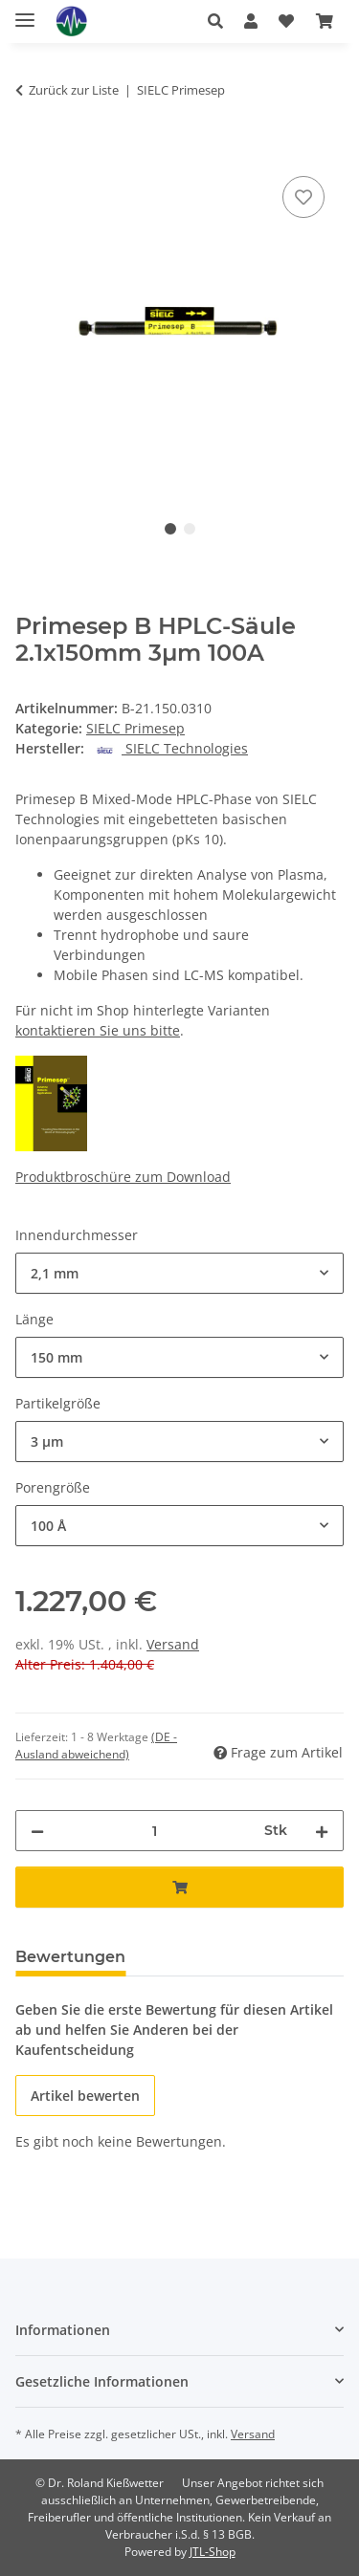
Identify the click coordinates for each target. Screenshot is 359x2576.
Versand (172, 1644)
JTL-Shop (213, 2551)
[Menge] (154, 1830)
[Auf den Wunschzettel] (303, 197)
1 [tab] (170, 529)
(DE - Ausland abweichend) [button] (96, 1745)
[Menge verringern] (37, 1830)
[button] (215, 21)
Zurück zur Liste (74, 89)
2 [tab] (189, 529)
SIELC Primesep (135, 728)
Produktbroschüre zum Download (123, 1177)
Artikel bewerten (85, 2095)
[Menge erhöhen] (322, 1830)
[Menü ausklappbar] (24, 12)
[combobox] (179, 1273)
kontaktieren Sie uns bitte (97, 1030)
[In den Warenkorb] (30, 150)
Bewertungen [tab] (70, 1957)
